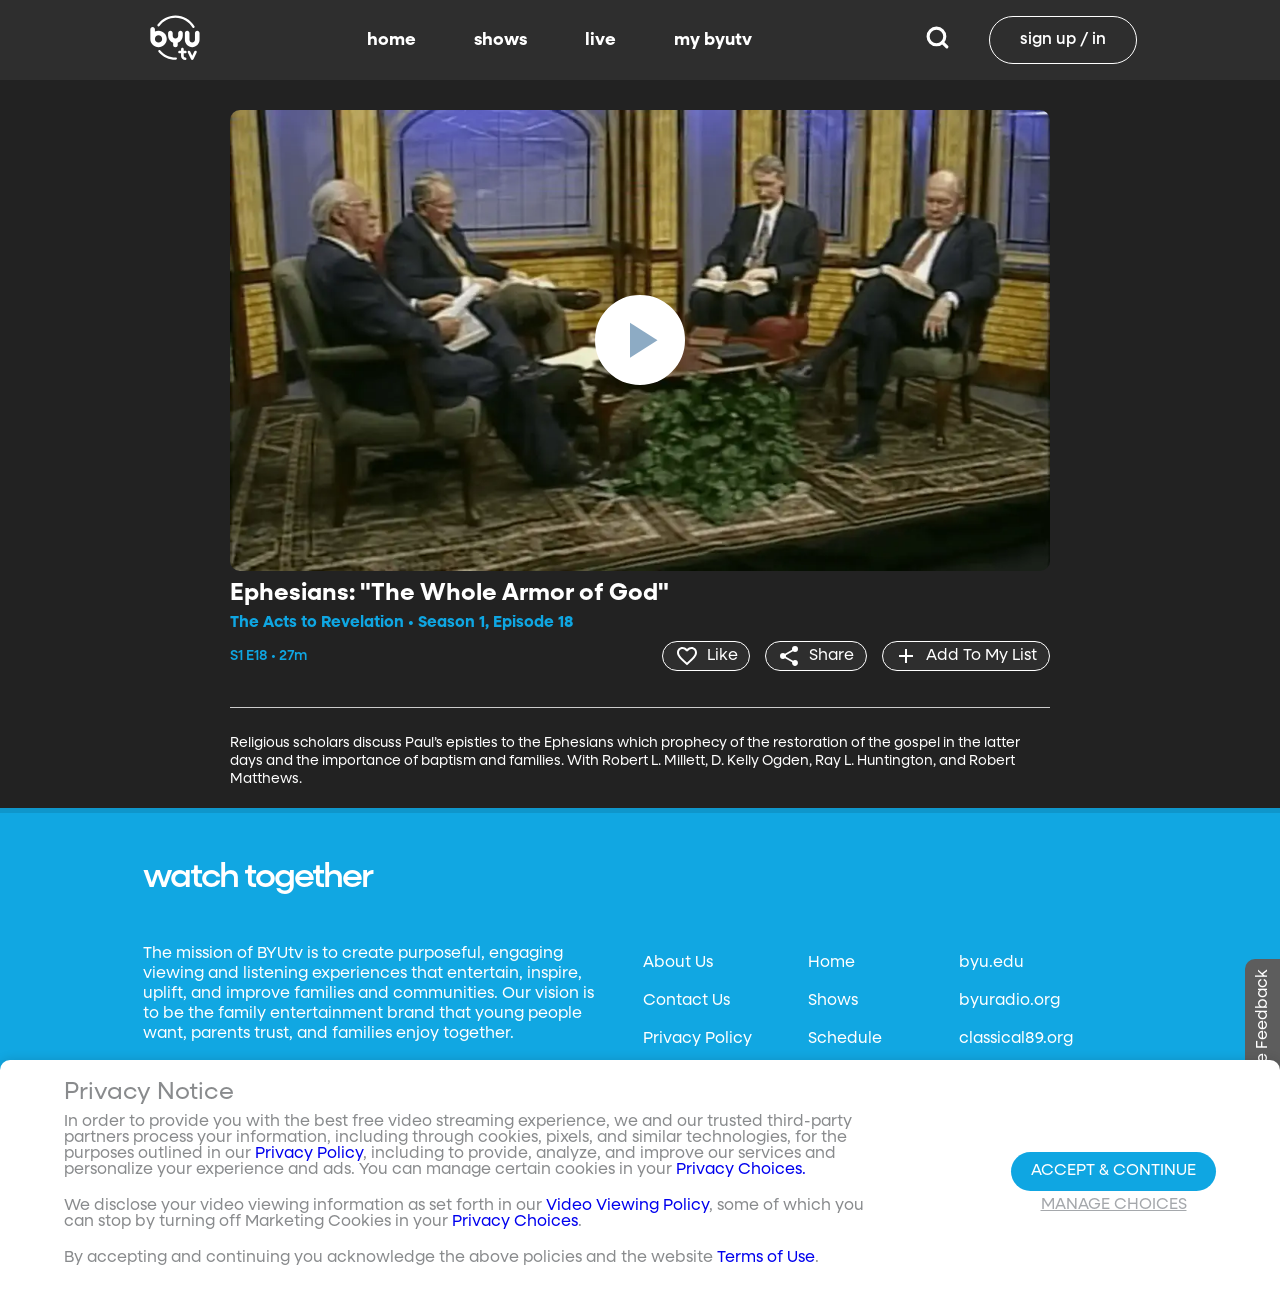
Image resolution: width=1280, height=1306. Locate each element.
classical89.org (1016, 1039)
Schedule (845, 1039)
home (391, 40)
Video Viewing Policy (627, 1206)
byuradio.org (1009, 1001)
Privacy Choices (515, 1222)
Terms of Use (766, 1258)
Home (831, 963)
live (600, 40)
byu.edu (991, 963)
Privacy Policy (697, 1039)
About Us (678, 963)
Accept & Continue (1113, 1171)
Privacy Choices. (741, 1170)
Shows (833, 1001)
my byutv (713, 40)
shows (500, 40)
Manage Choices (1114, 1205)
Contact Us (686, 1001)
